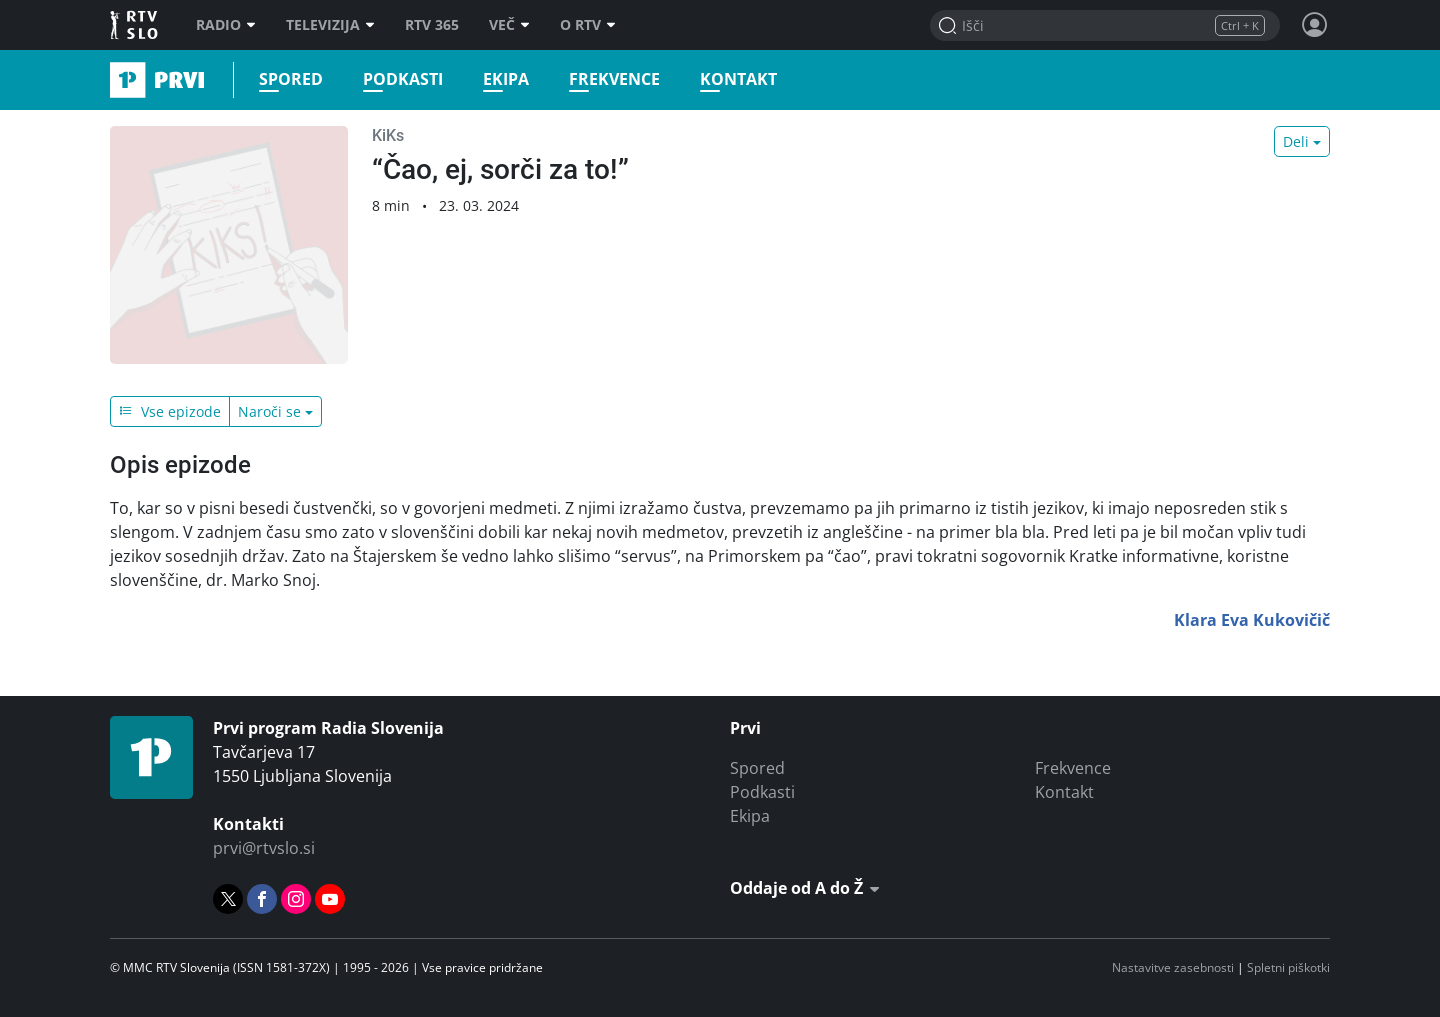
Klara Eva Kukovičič (1252, 620)
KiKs (388, 135)
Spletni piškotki (1288, 967)
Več (509, 25)
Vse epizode (170, 411)
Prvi (116, 80)
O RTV (588, 25)
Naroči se (269, 411)
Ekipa (506, 79)
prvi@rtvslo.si (264, 848)
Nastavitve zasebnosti (1173, 967)
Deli (1296, 141)
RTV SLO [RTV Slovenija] (135, 25)
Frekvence (614, 79)
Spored (291, 79)
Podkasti (403, 79)
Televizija (330, 25)
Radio (226, 25)
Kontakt (738, 79)
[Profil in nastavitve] (1315, 25)
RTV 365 (432, 25)
